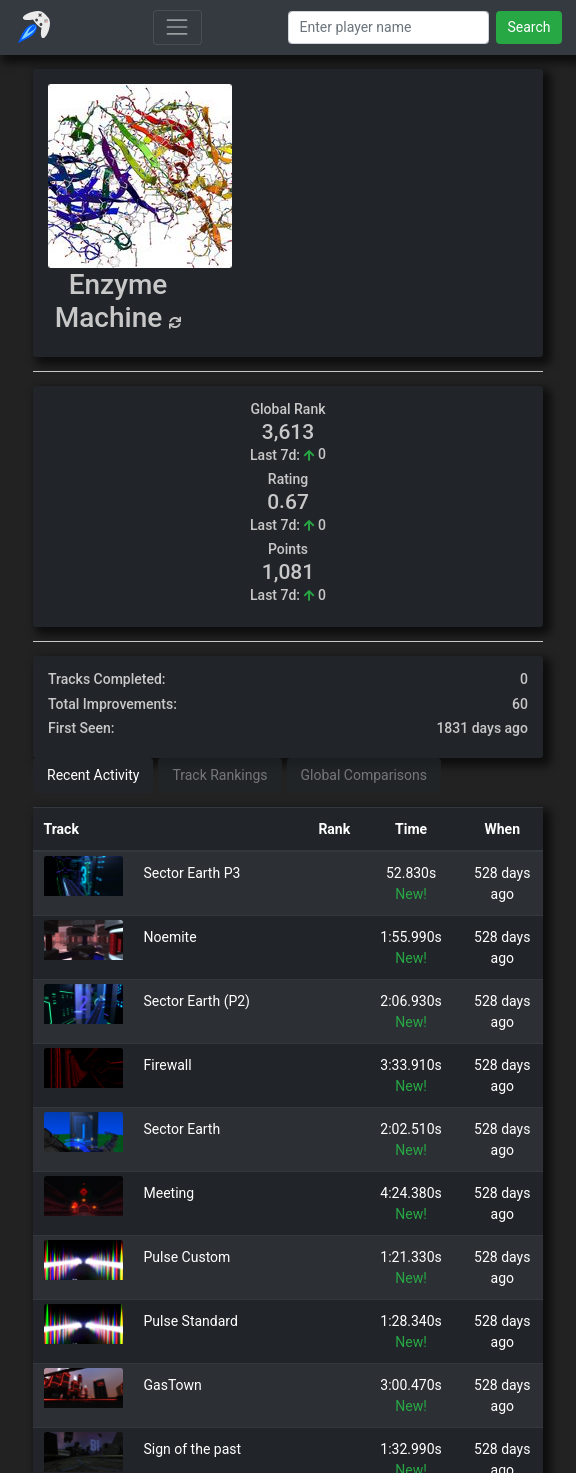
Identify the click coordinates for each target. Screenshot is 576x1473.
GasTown (173, 1385)
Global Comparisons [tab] (364, 775)
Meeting (169, 1193)
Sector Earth (182, 1129)
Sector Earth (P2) (197, 1001)
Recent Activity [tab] (93, 775)
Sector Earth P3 (192, 873)
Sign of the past (193, 1449)
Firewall (168, 1065)
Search (528, 27)
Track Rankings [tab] (219, 775)
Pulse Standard (191, 1321)
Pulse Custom (187, 1257)
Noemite (170, 937)
